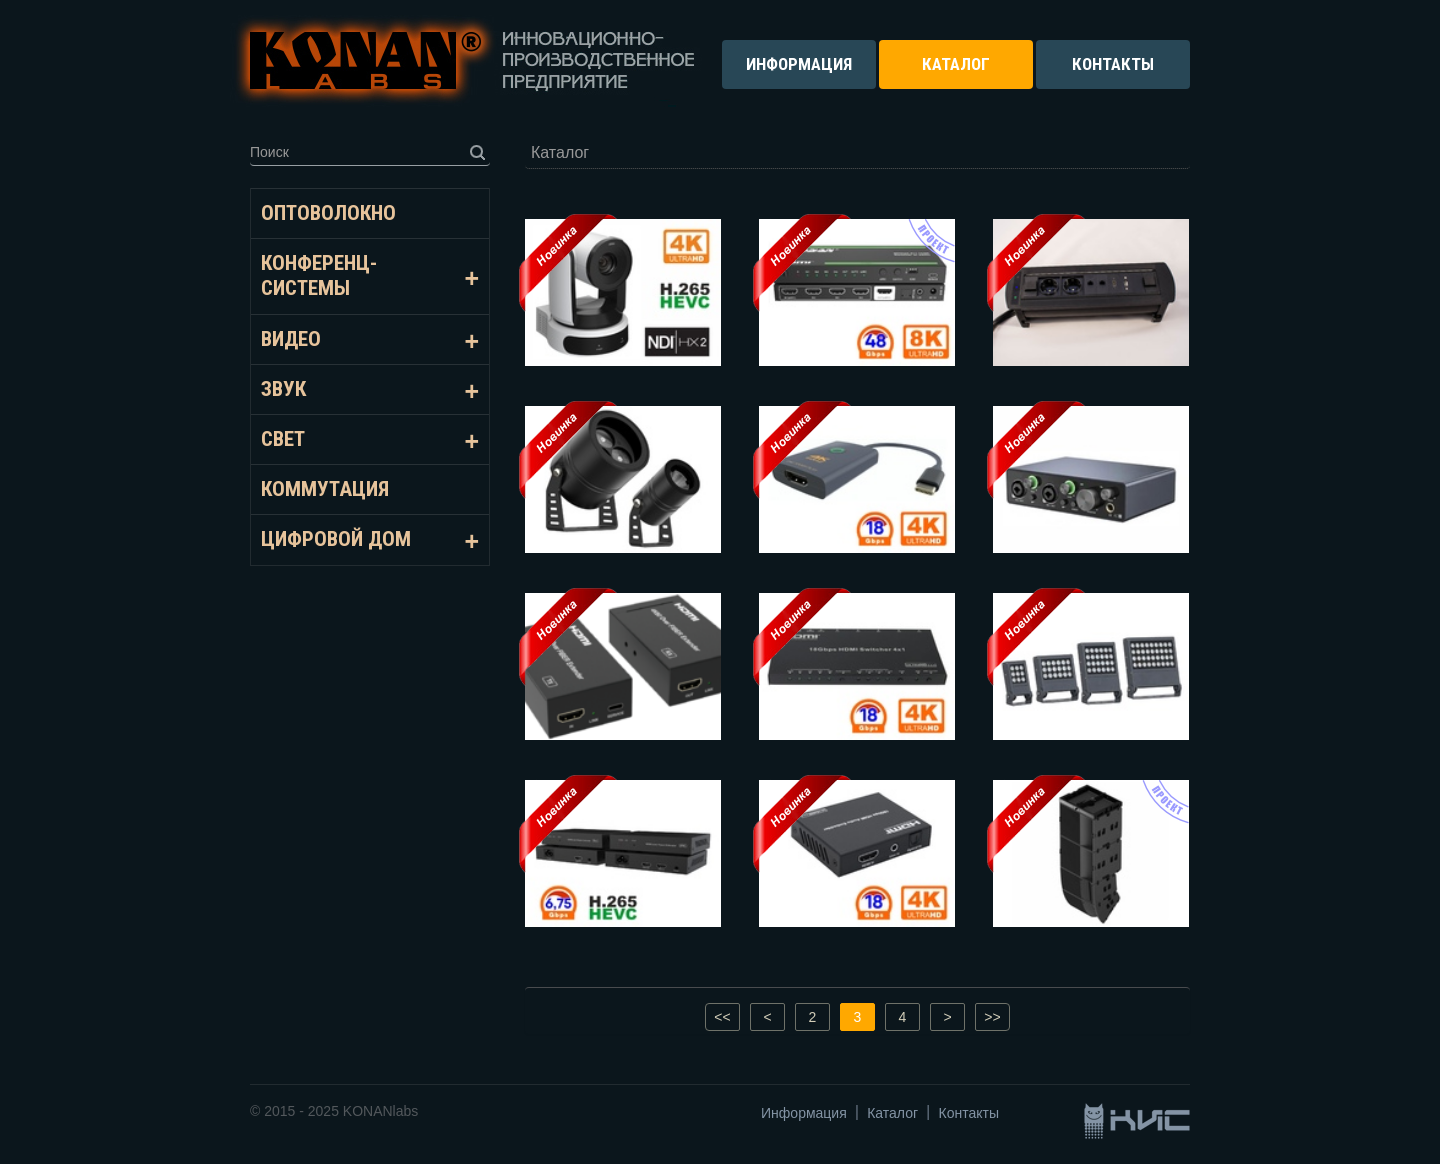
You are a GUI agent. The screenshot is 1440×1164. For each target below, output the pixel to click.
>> (992, 1017)
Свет (283, 439)
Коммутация (325, 489)
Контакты (969, 1113)
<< (722, 1017)
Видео (291, 339)
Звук (283, 389)
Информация (804, 1113)
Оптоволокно (328, 213)
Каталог (892, 1113)
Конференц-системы (319, 275)
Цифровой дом (336, 539)
